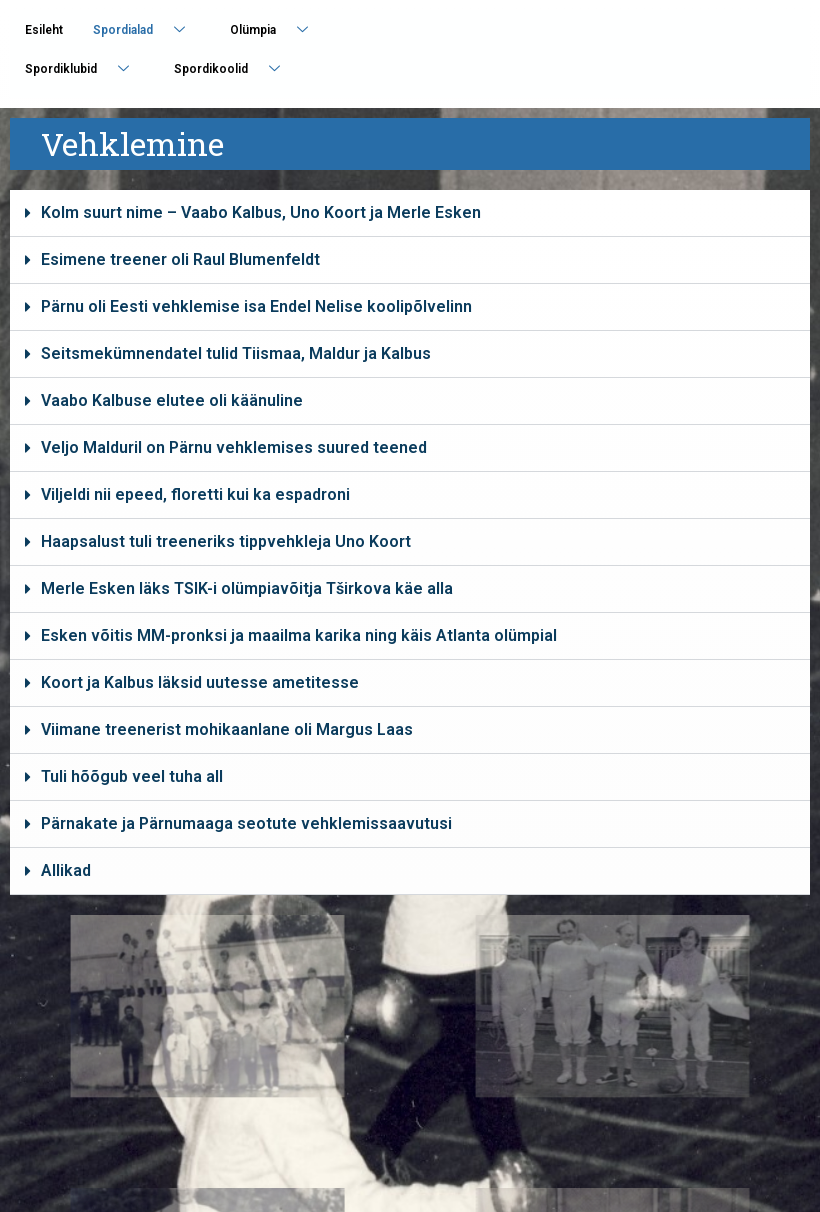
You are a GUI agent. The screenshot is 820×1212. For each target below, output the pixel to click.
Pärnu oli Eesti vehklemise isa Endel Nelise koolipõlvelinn (256, 306)
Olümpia (276, 29)
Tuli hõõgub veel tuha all (132, 776)
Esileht (44, 30)
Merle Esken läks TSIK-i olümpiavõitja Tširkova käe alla (247, 588)
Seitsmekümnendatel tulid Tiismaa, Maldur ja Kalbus (236, 353)
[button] (410, 213)
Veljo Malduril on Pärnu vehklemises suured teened (234, 447)
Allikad (66, 870)
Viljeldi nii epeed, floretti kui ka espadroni (195, 494)
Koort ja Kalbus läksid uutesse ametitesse (200, 682)
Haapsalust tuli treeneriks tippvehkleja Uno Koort (226, 541)
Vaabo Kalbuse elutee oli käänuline (172, 400)
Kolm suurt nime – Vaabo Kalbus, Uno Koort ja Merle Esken (261, 212)
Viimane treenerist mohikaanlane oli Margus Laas (227, 729)
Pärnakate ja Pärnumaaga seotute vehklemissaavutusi (246, 823)
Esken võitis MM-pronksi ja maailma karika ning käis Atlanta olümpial (299, 635)
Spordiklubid (84, 68)
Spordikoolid (234, 68)
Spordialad (146, 29)
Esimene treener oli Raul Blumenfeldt (180, 259)
